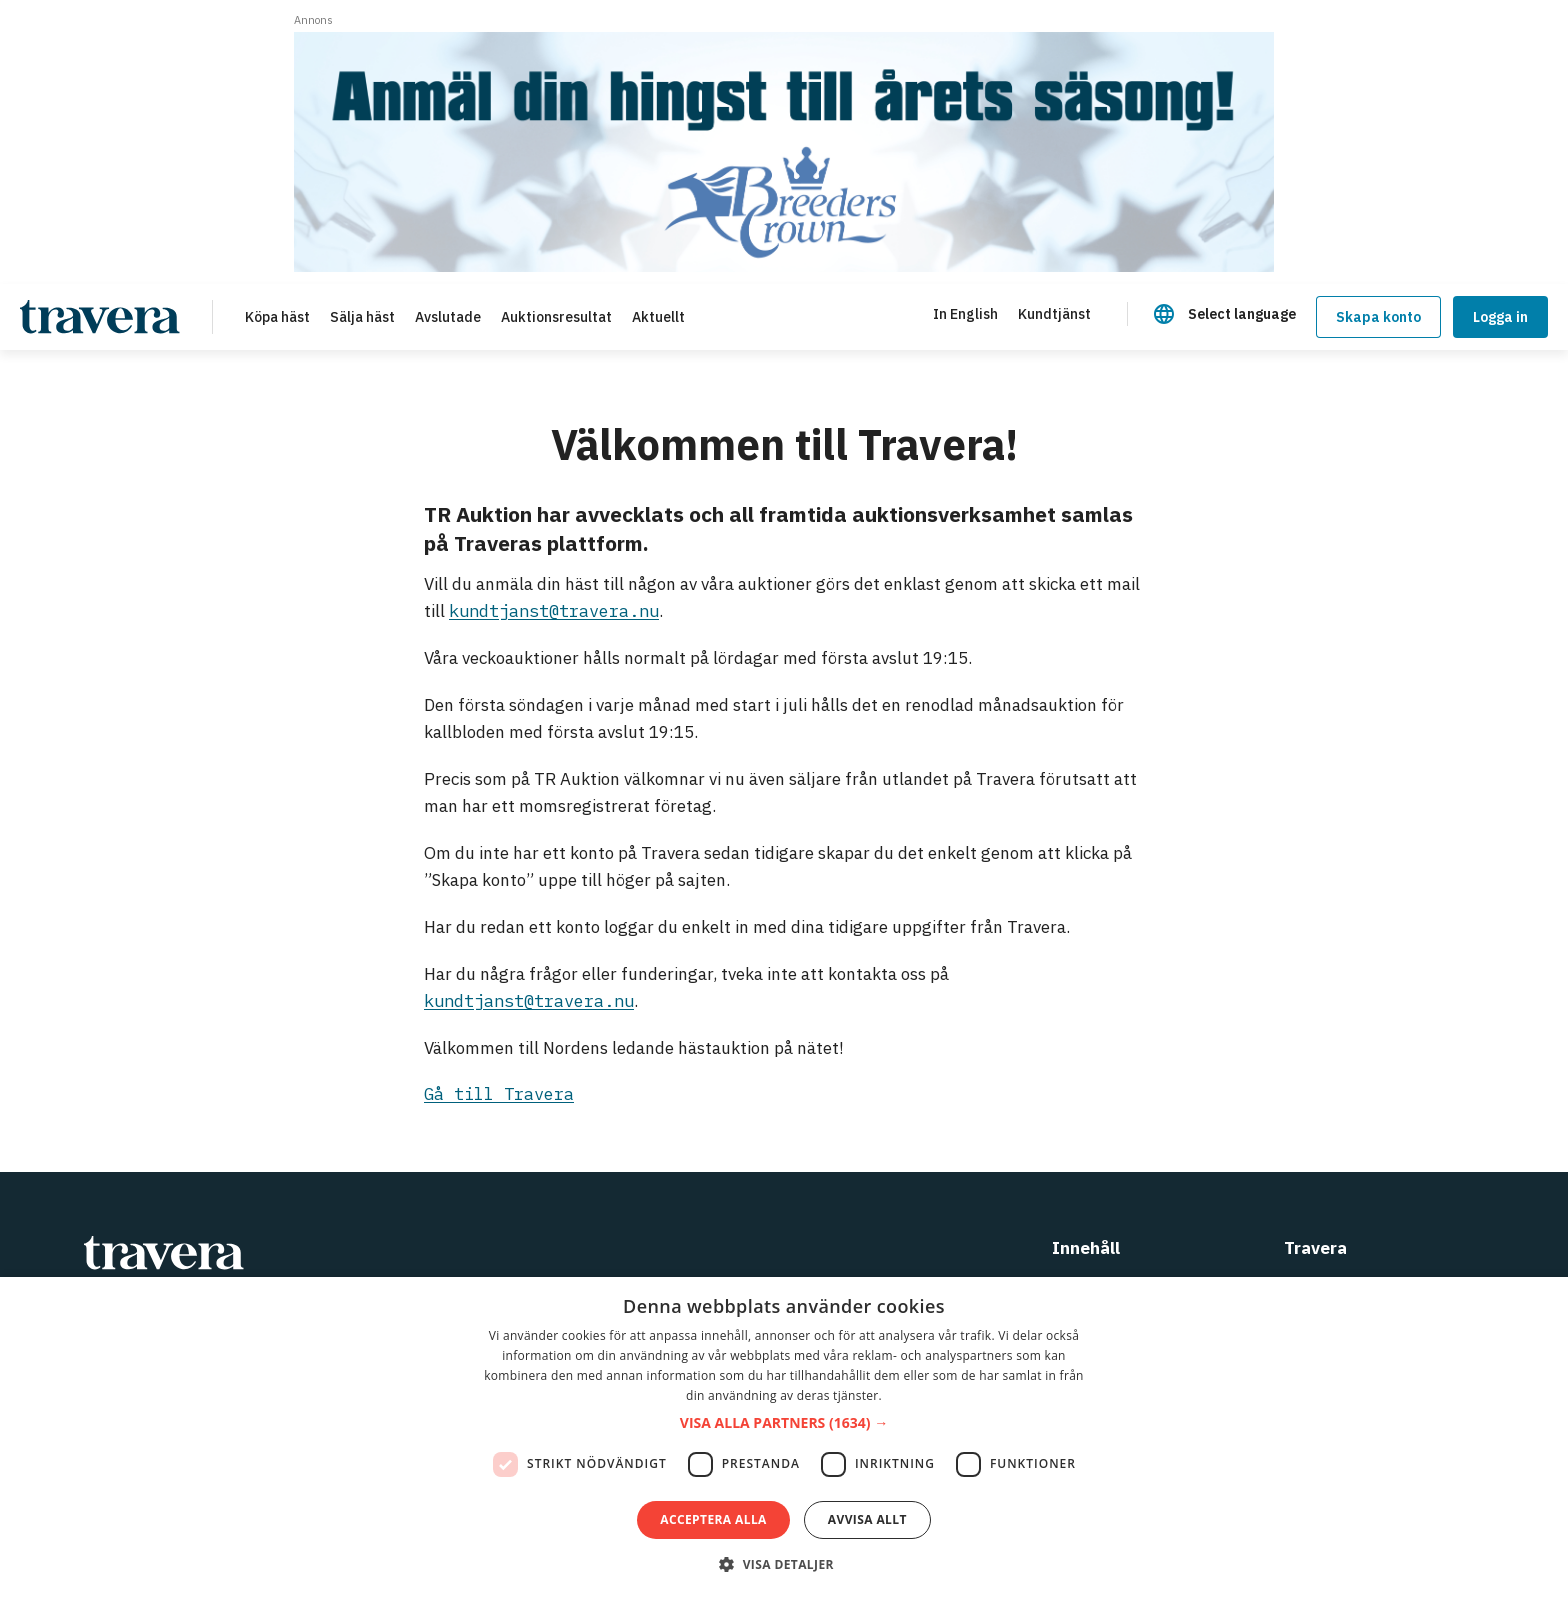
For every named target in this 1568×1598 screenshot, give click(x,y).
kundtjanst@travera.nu (554, 611)
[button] (784, 1423)
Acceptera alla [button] (713, 1519)
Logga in (1500, 317)
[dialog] (784, 1437)
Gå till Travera (499, 1094)
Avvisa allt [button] (867, 1519)
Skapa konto (1378, 317)
